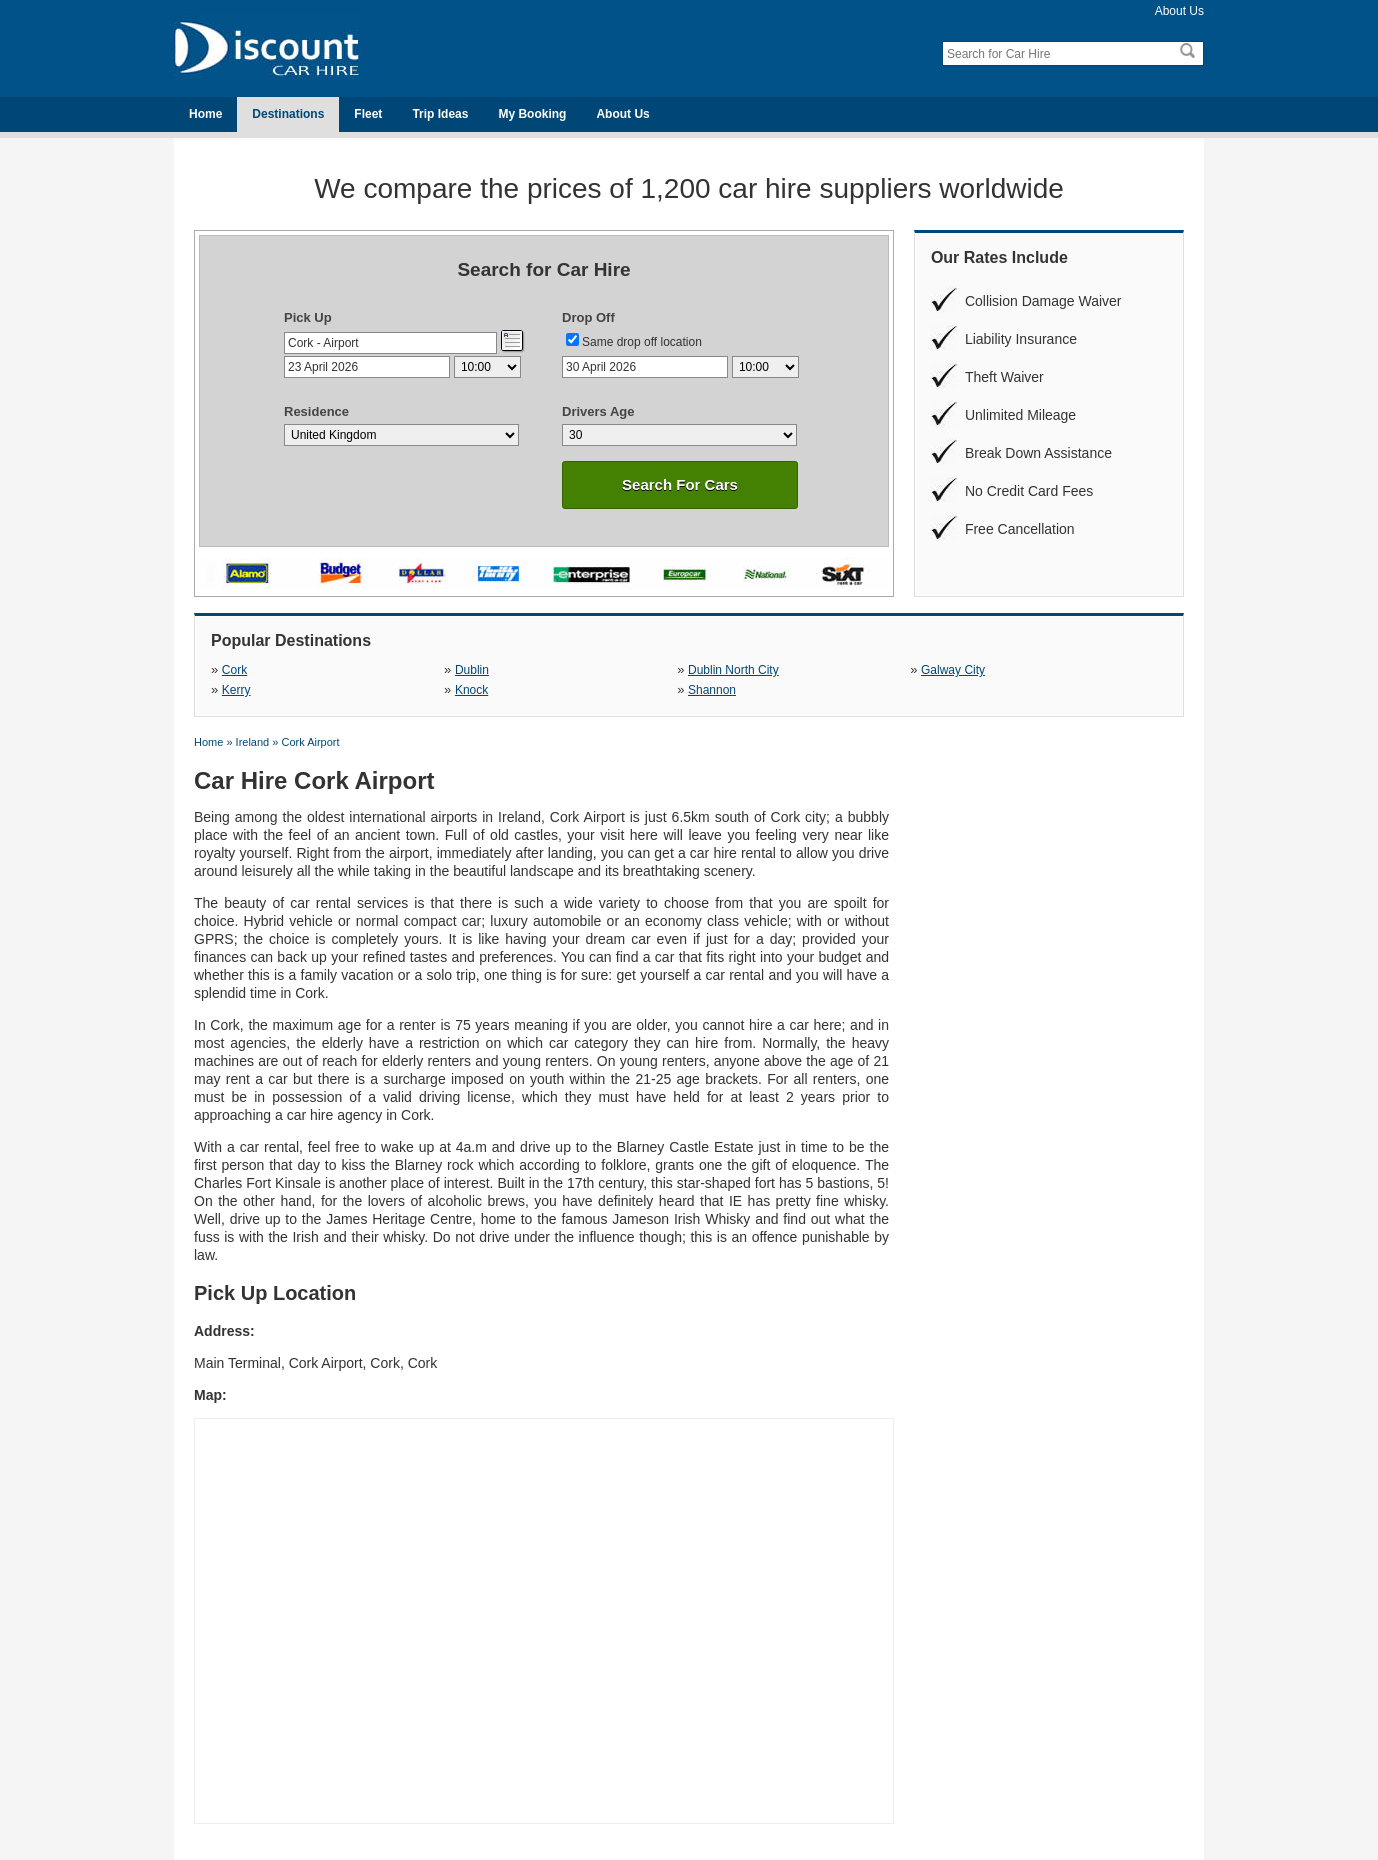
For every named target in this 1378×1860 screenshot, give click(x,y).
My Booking (532, 114)
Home (205, 114)
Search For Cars (680, 484)
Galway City (953, 670)
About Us (1179, 11)
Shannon (712, 690)
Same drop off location (642, 342)
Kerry (236, 690)
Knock (471, 690)
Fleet (368, 114)
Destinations (288, 114)
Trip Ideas (440, 114)
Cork (234, 670)
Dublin (472, 670)
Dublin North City (733, 670)
